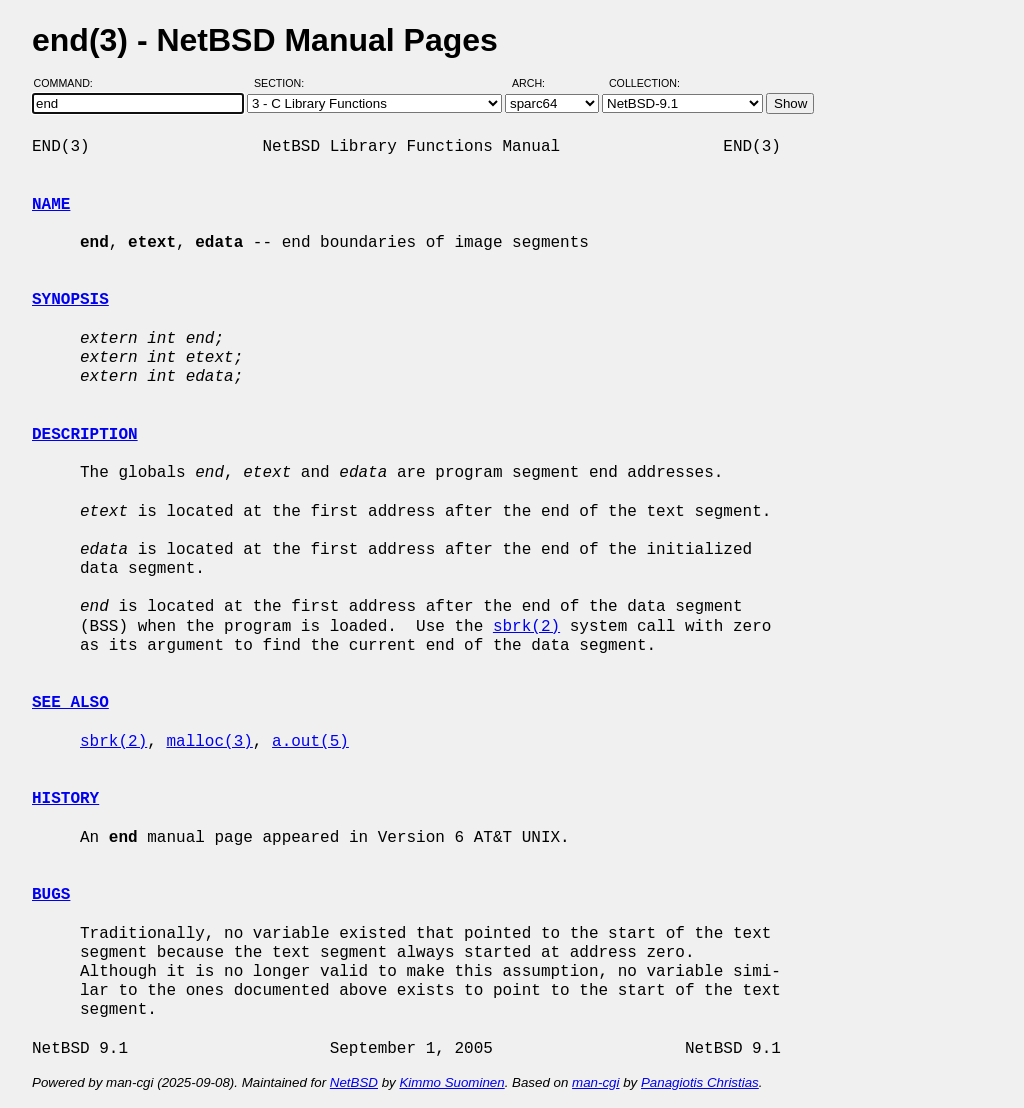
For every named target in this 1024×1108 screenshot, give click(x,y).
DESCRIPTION (85, 435)
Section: (283, 83)
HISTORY (65, 799)
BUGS (51, 895)
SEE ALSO (70, 703)
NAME (51, 205)
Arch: (537, 83)
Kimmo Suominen (451, 1082)
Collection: (644, 83)
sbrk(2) (526, 627)
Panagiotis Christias (700, 1082)
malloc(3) (209, 742)
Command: (69, 83)
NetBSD (354, 1082)
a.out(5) (310, 742)
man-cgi (595, 1082)
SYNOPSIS (70, 300)
